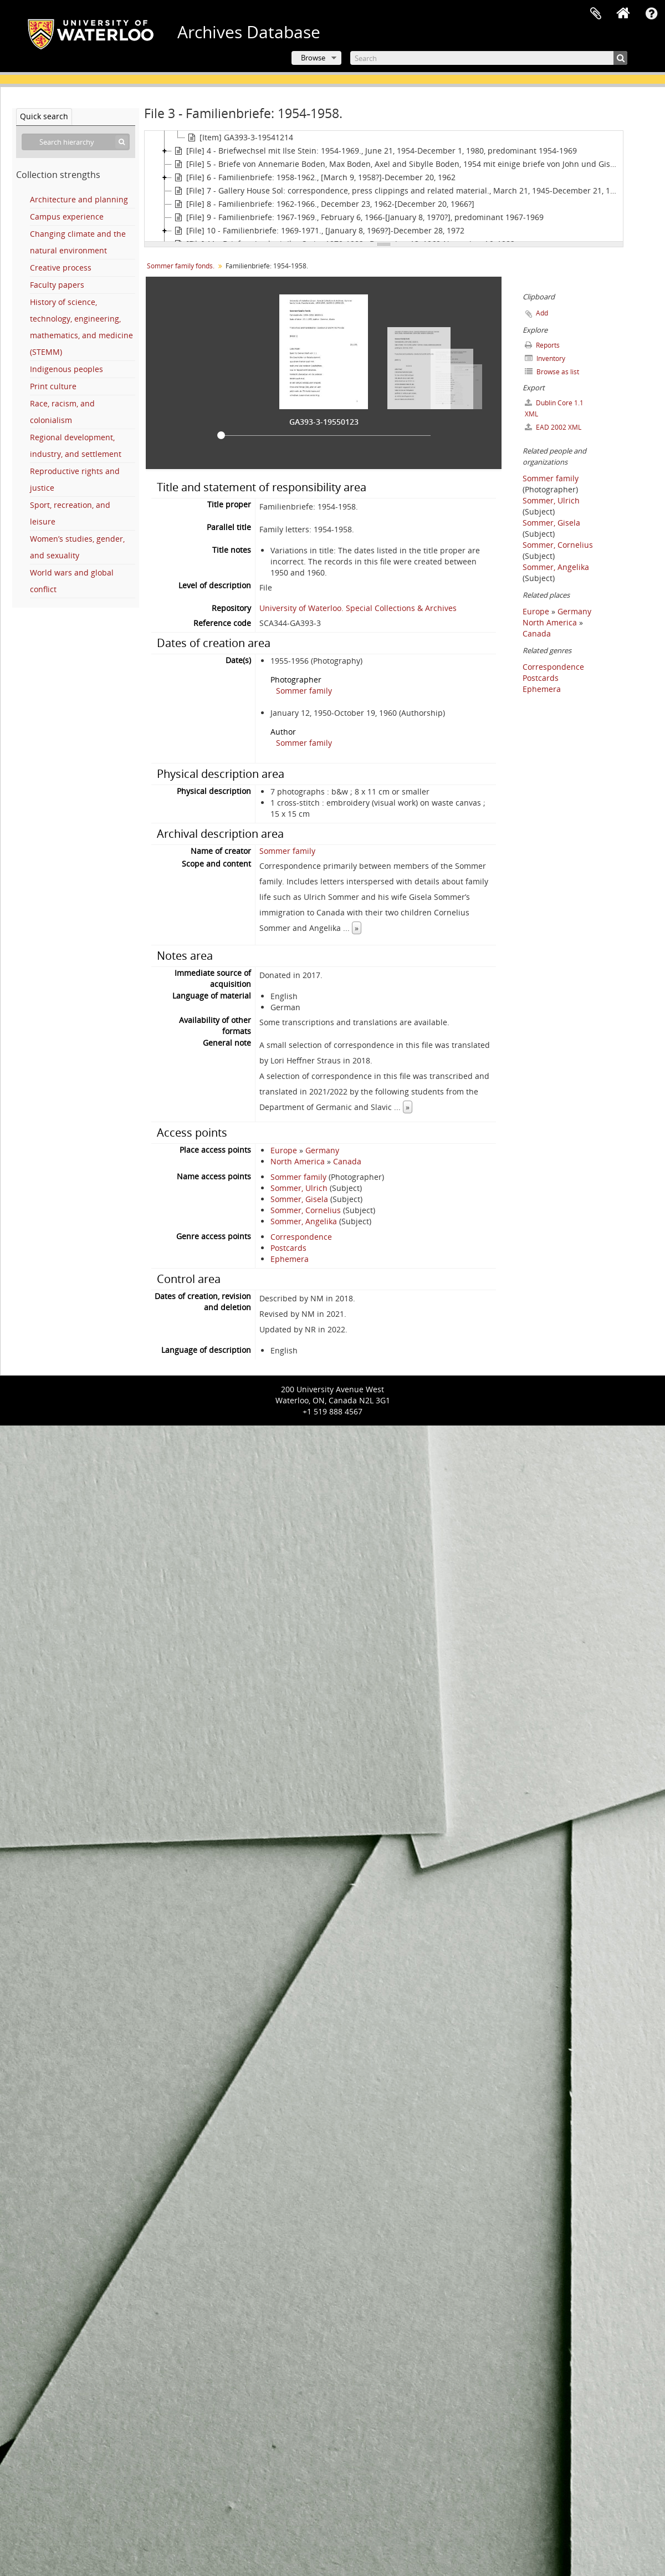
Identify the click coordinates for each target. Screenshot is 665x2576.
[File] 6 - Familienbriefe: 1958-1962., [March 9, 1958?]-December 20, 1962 (314, 177)
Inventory (545, 358)
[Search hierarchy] (76, 142)
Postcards (288, 1248)
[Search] (488, 58)
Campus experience (67, 216)
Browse (313, 58)
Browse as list (552, 371)
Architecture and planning (79, 199)
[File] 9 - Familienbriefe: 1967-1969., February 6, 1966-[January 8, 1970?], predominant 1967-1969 (358, 217)
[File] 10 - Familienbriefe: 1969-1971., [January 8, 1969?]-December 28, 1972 (318, 230)
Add (542, 313)
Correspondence (301, 1236)
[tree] (384, 186)
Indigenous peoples (66, 369)
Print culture (53, 386)
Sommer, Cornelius (305, 1210)
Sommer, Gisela (299, 1199)
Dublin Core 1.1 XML (554, 408)
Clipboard (596, 14)
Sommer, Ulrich (299, 1188)
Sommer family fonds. (180, 266)
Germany (322, 1150)
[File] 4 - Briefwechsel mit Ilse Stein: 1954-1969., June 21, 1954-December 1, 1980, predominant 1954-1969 (374, 150)
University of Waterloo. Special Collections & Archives (358, 608)
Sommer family (304, 690)
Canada (347, 1161)
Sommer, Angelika (303, 1221)
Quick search (44, 116)
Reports (542, 345)
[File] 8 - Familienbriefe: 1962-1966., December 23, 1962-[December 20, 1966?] (323, 204)
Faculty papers (57, 284)
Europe (283, 1150)
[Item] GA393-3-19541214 (239, 137)
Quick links (651, 14)
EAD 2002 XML (553, 427)
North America (297, 1161)
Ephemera (289, 1259)
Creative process (60, 267)
